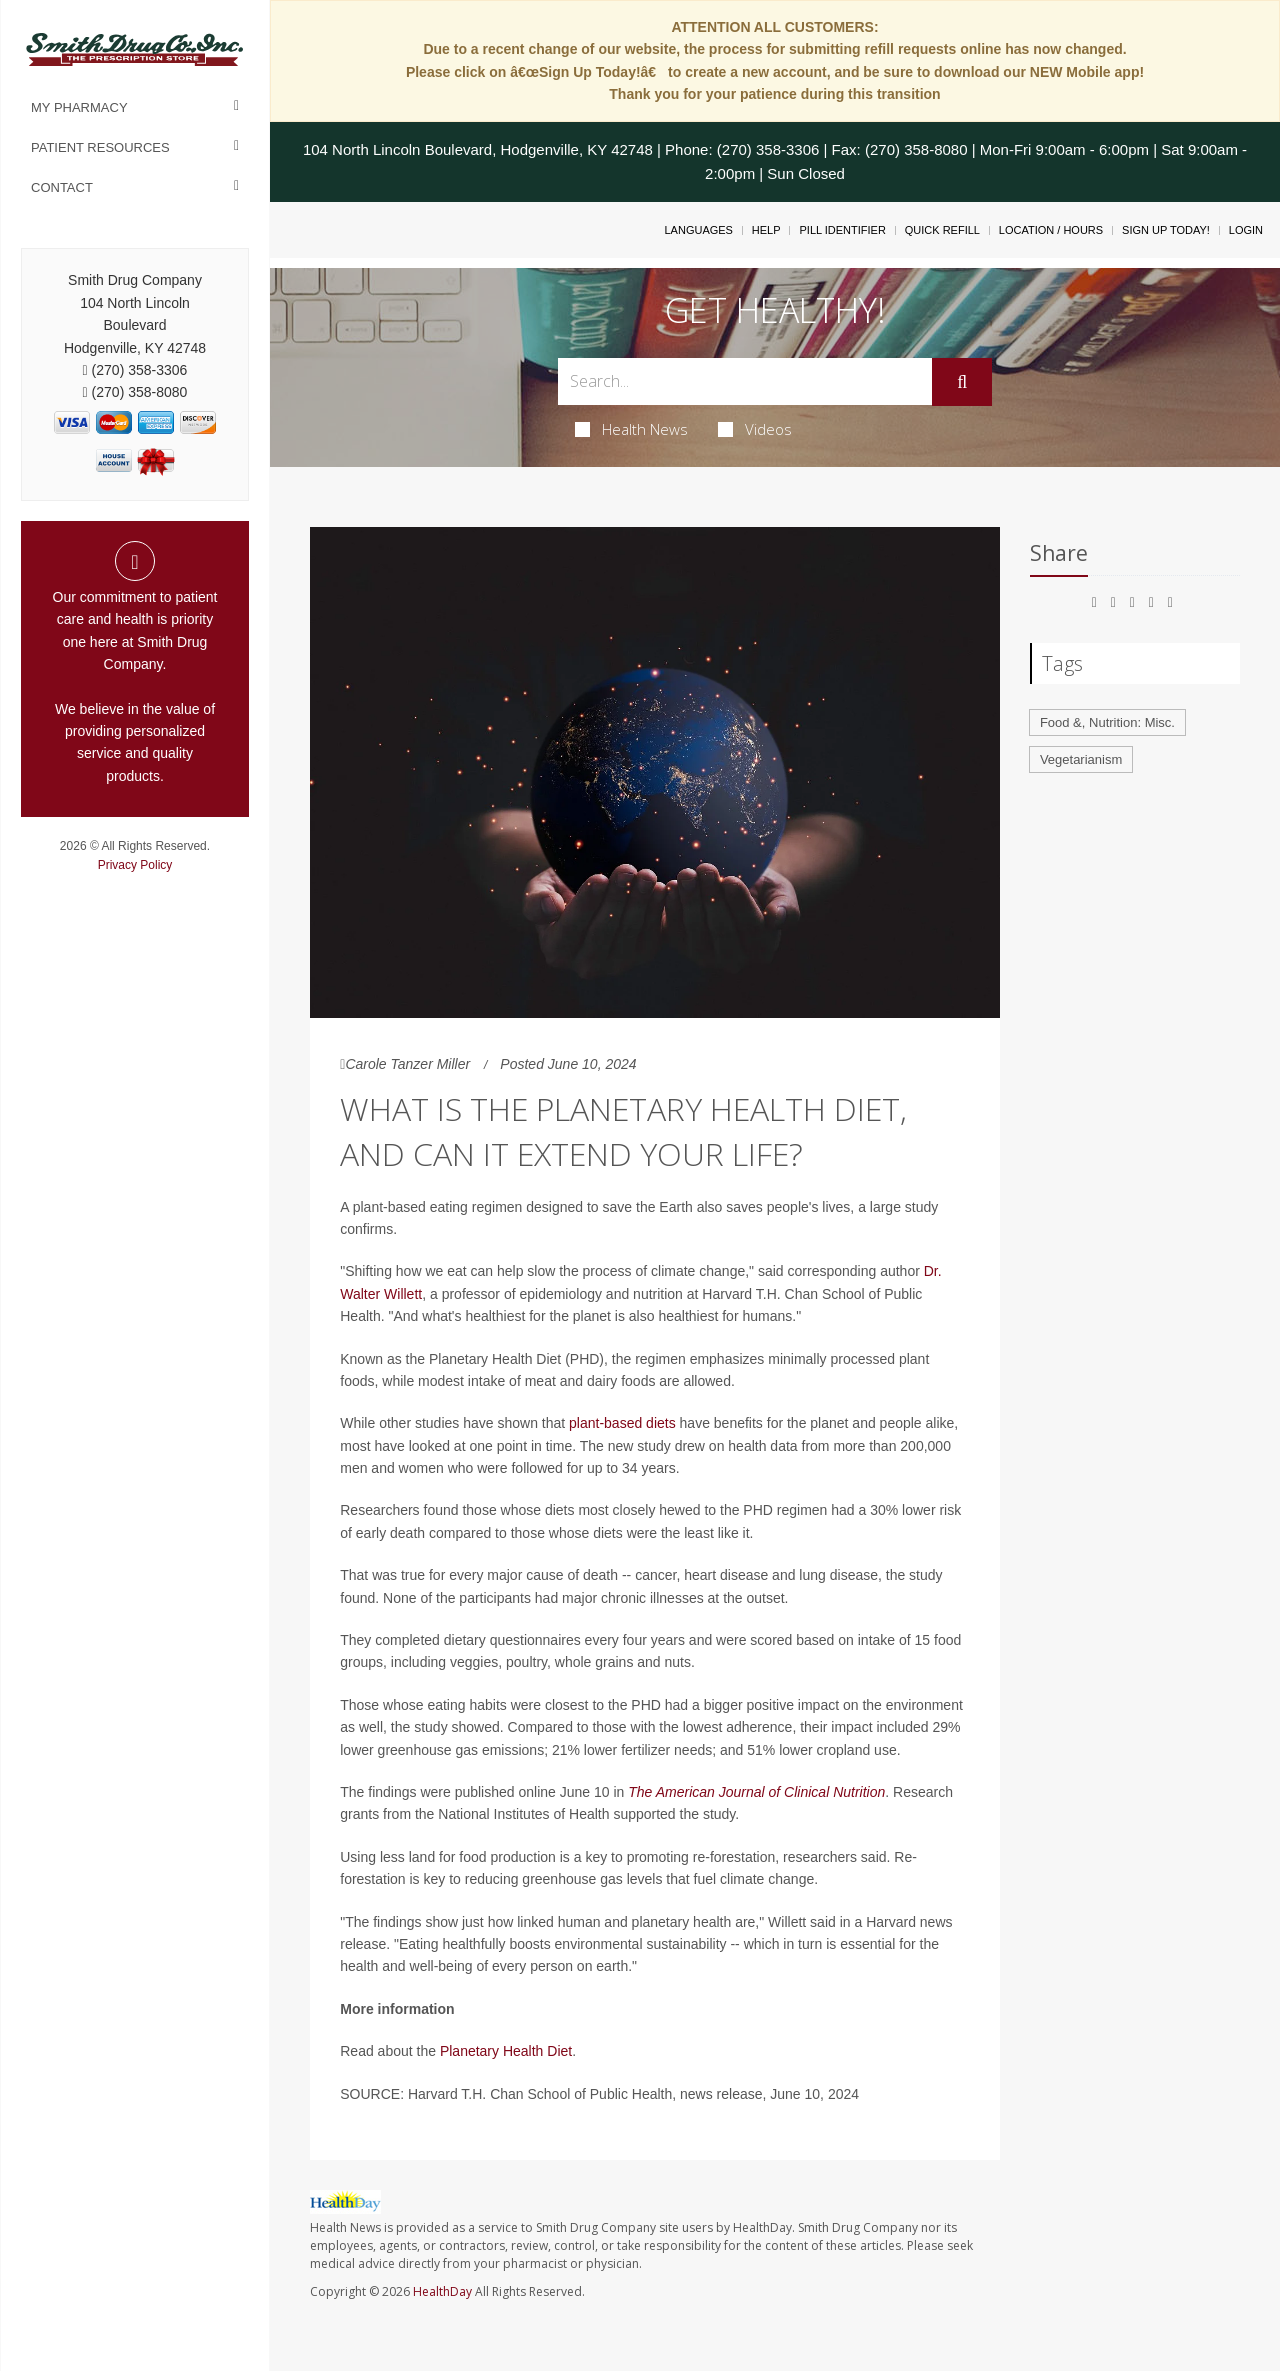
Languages (698, 230)
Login (1246, 230)
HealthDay (442, 2291)
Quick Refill (942, 230)
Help (766, 230)
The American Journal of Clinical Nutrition (756, 1792)
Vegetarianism (1081, 759)
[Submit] (962, 382)
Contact (62, 187)
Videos (755, 429)
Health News (631, 429)
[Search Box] (745, 381)
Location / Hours (1051, 230)
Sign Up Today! (1166, 230)
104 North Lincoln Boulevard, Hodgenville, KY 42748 (478, 149)
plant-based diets (622, 1423)
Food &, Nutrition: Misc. (1107, 722)
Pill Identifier (842, 230)
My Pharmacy (79, 107)
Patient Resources (100, 147)
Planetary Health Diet (506, 2051)
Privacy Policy (135, 865)
